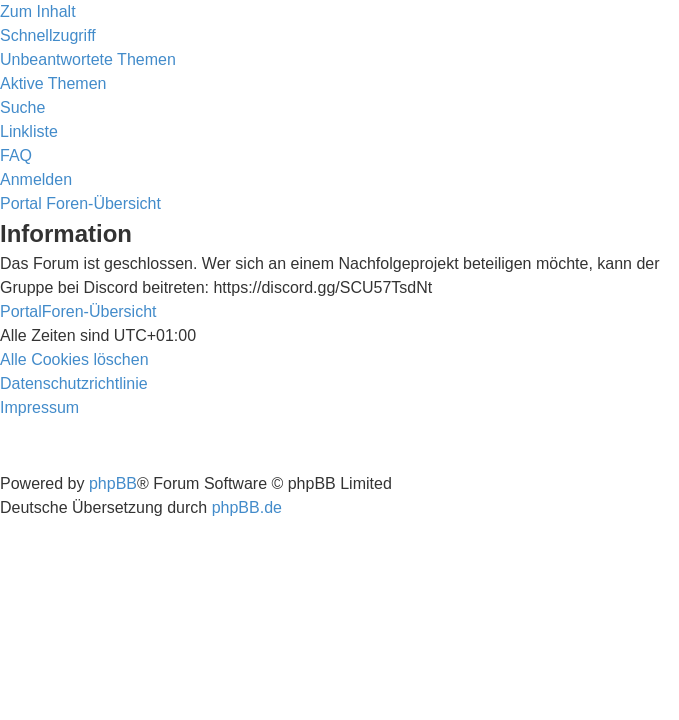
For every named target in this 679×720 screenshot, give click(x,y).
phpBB (113, 483)
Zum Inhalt (38, 11)
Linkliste (29, 131)
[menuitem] (88, 59)
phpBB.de (247, 507)
